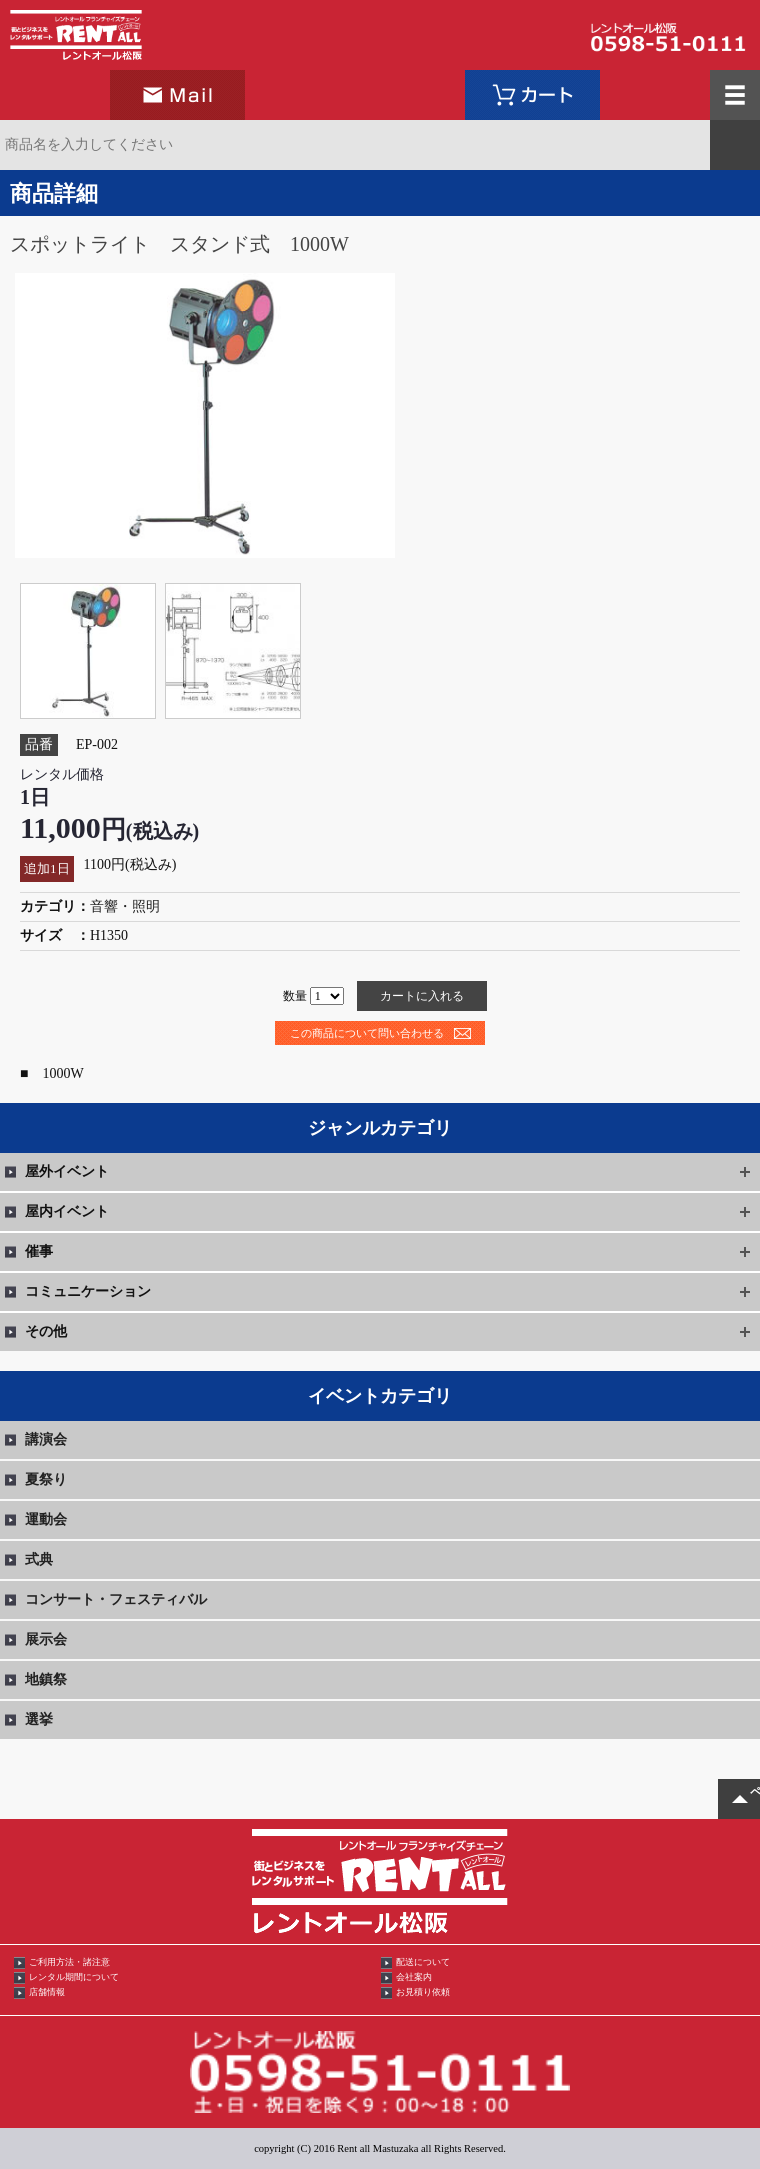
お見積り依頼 (423, 1992)
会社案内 (414, 1977)
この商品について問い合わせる (367, 1033)
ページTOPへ (755, 1792)
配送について (423, 1962)
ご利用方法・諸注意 (69, 1962)
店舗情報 (47, 1992)
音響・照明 (125, 906)
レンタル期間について (74, 1977)
